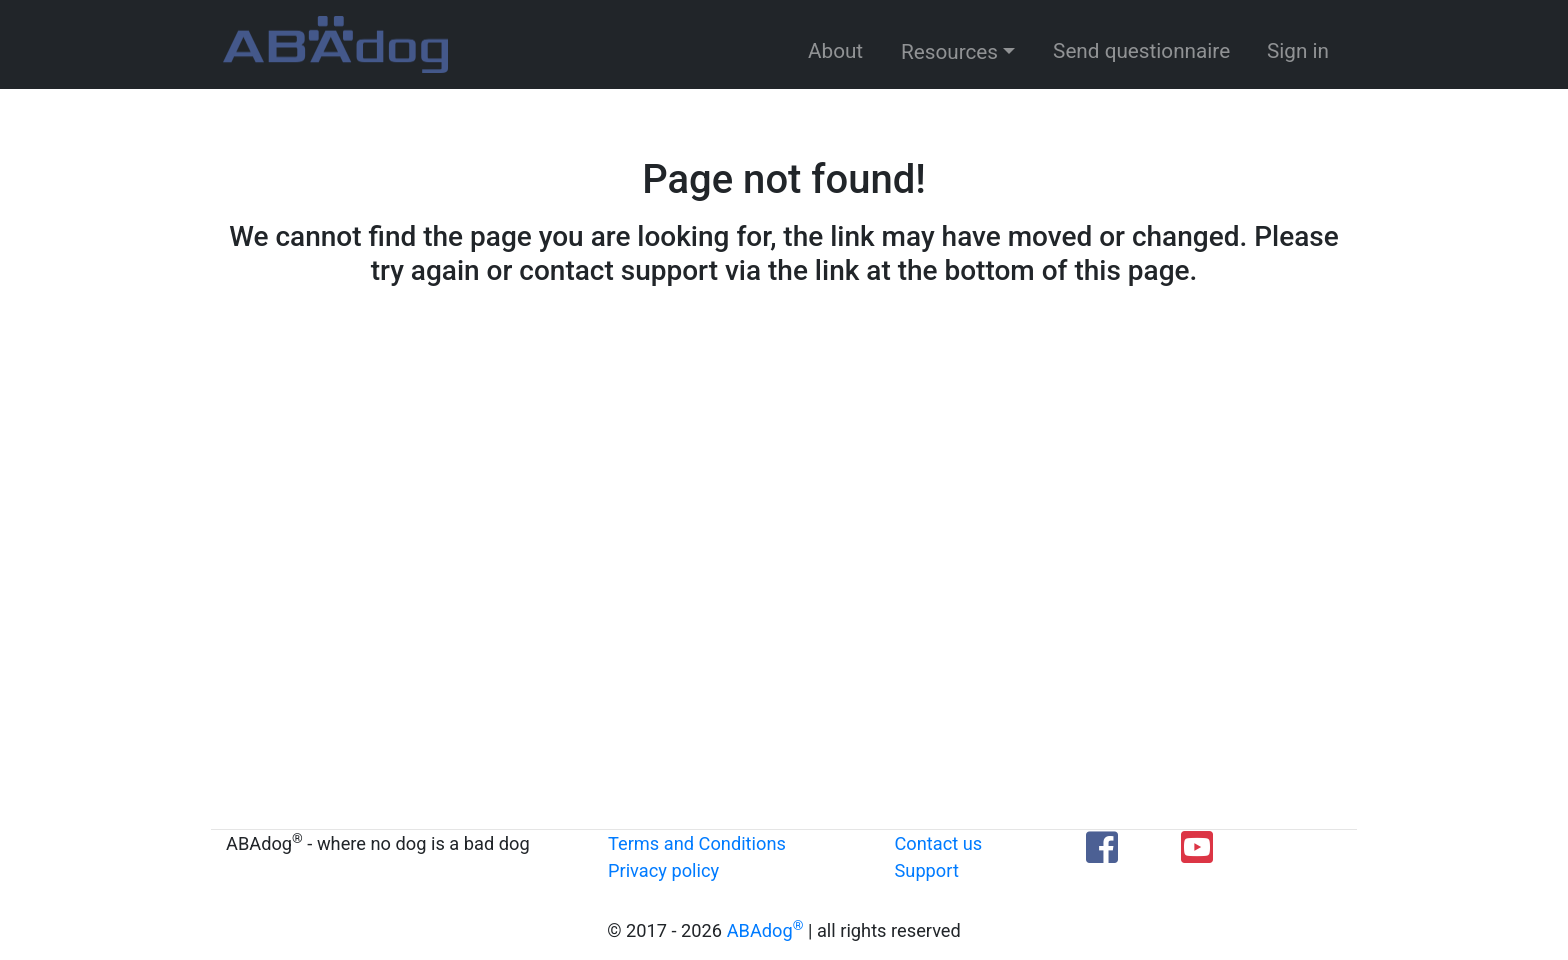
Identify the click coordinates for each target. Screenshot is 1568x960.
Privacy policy (663, 870)
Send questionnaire (1141, 51)
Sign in (1298, 51)
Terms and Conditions (697, 843)
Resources (949, 52)
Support (927, 870)
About (835, 51)
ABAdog (765, 930)
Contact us (939, 843)
